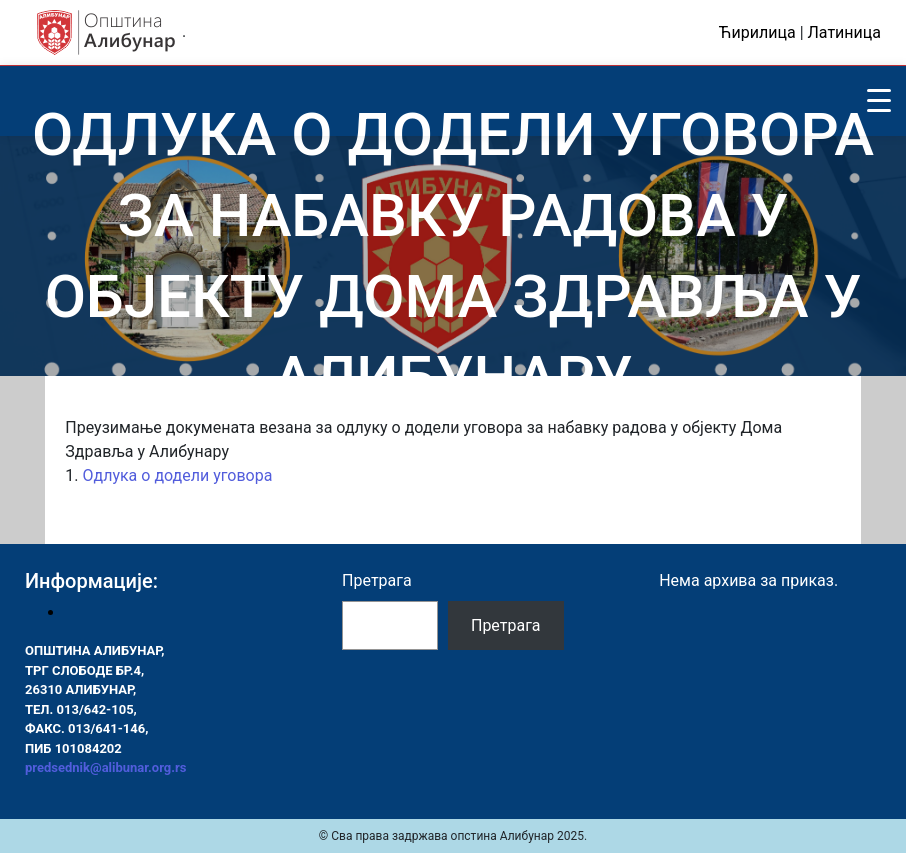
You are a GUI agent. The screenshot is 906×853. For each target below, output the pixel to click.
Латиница (844, 32)
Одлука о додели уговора (177, 475)
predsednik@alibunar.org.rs (105, 767)
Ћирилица (757, 32)
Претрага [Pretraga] (506, 625)
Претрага (377, 580)
